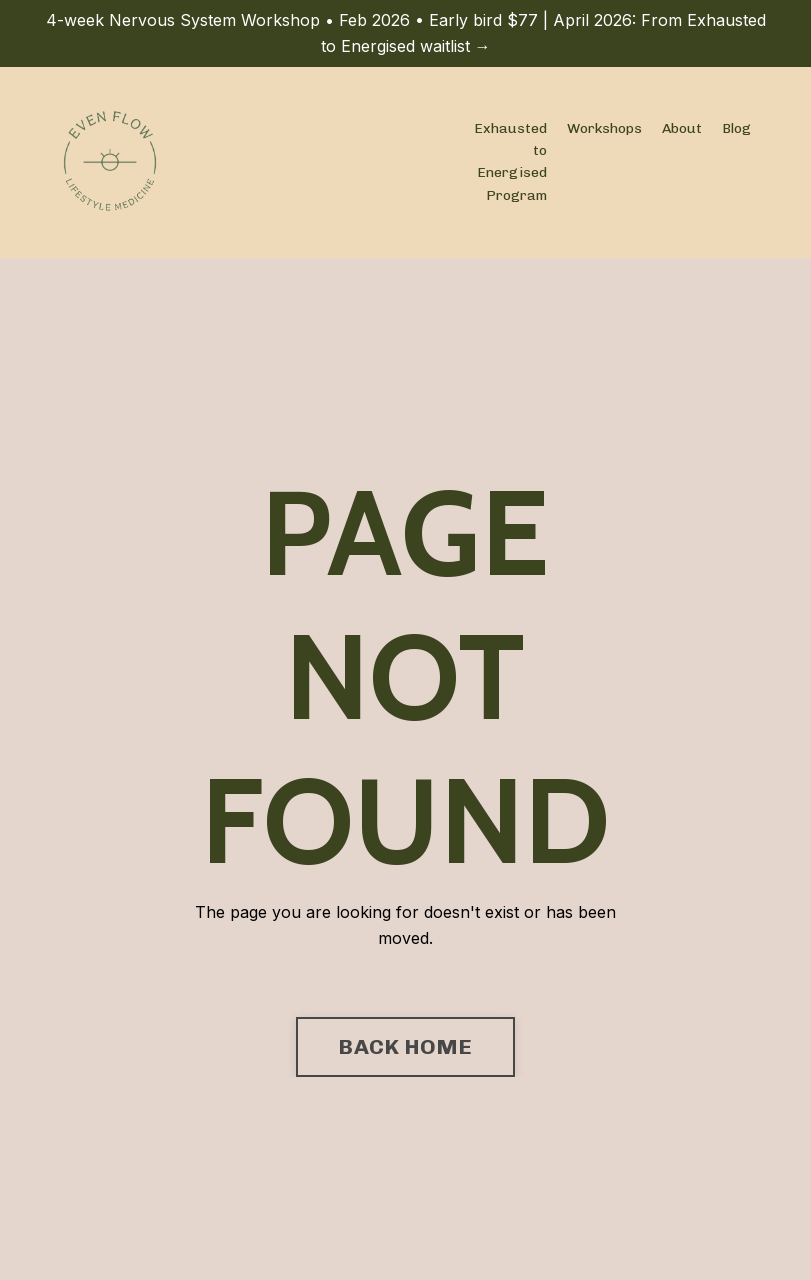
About (682, 128)
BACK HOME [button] (405, 1046)
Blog (736, 128)
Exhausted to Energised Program (510, 162)
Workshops (604, 128)
